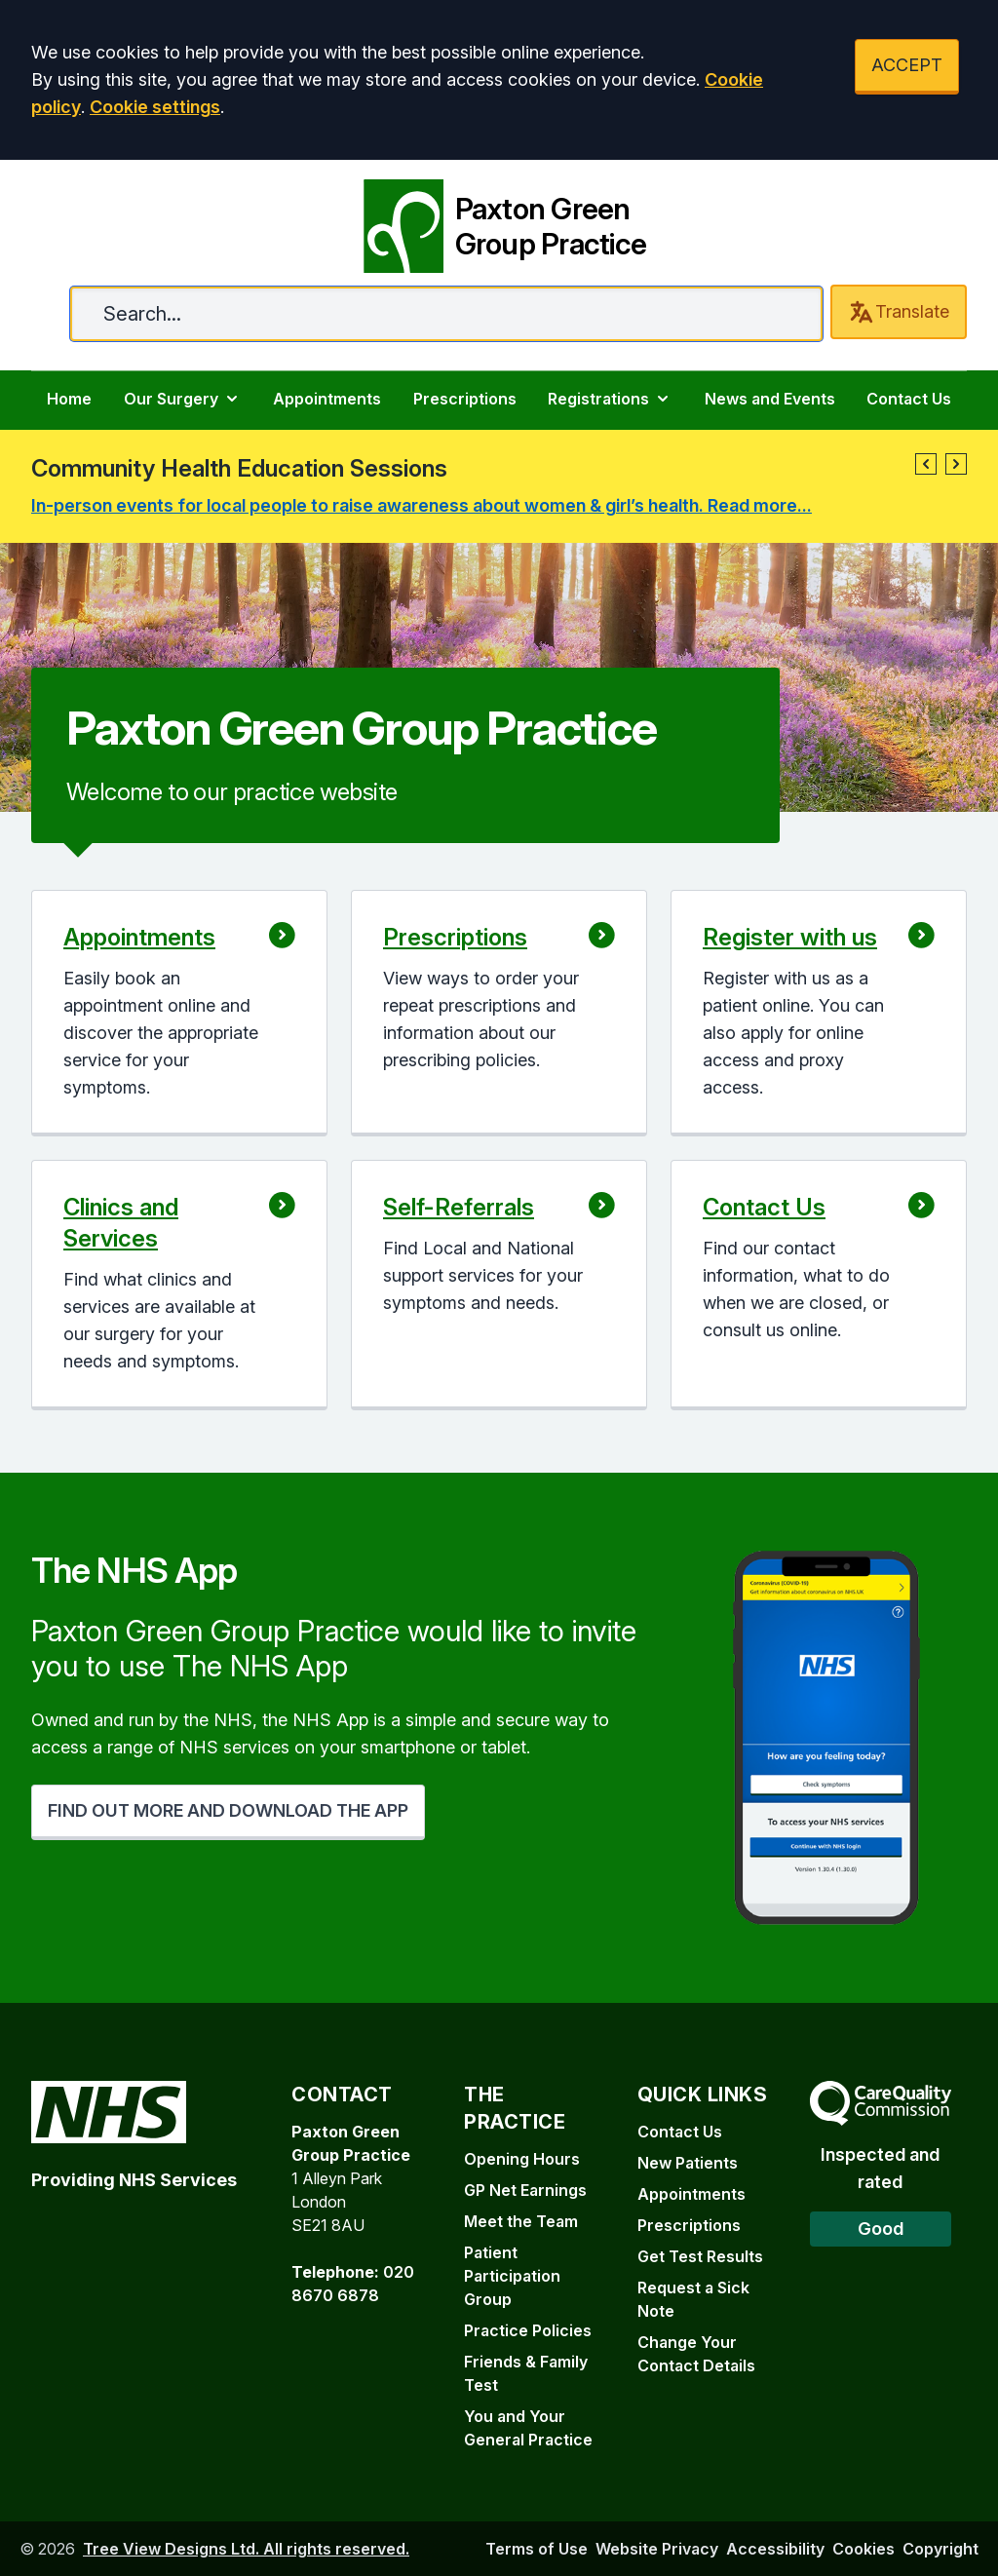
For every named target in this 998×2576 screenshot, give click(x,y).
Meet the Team (521, 2221)
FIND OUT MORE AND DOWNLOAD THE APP (228, 1810)
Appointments (327, 398)
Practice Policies (528, 2330)
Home (69, 398)
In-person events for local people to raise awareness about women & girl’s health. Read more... (421, 505)
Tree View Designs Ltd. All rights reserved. (246, 2548)
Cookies (863, 2548)
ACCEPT (906, 65)
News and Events (770, 398)
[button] (926, 464)
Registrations (610, 398)
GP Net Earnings (525, 2190)
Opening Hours (522, 2159)
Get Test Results (700, 2256)
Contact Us (908, 398)
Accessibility (775, 2548)
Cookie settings (155, 106)
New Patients (687, 2162)
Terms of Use (536, 2548)
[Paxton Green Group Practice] (499, 222)
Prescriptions (465, 398)
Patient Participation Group (512, 2276)
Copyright (940, 2548)
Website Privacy (656, 2548)
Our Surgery (183, 398)
